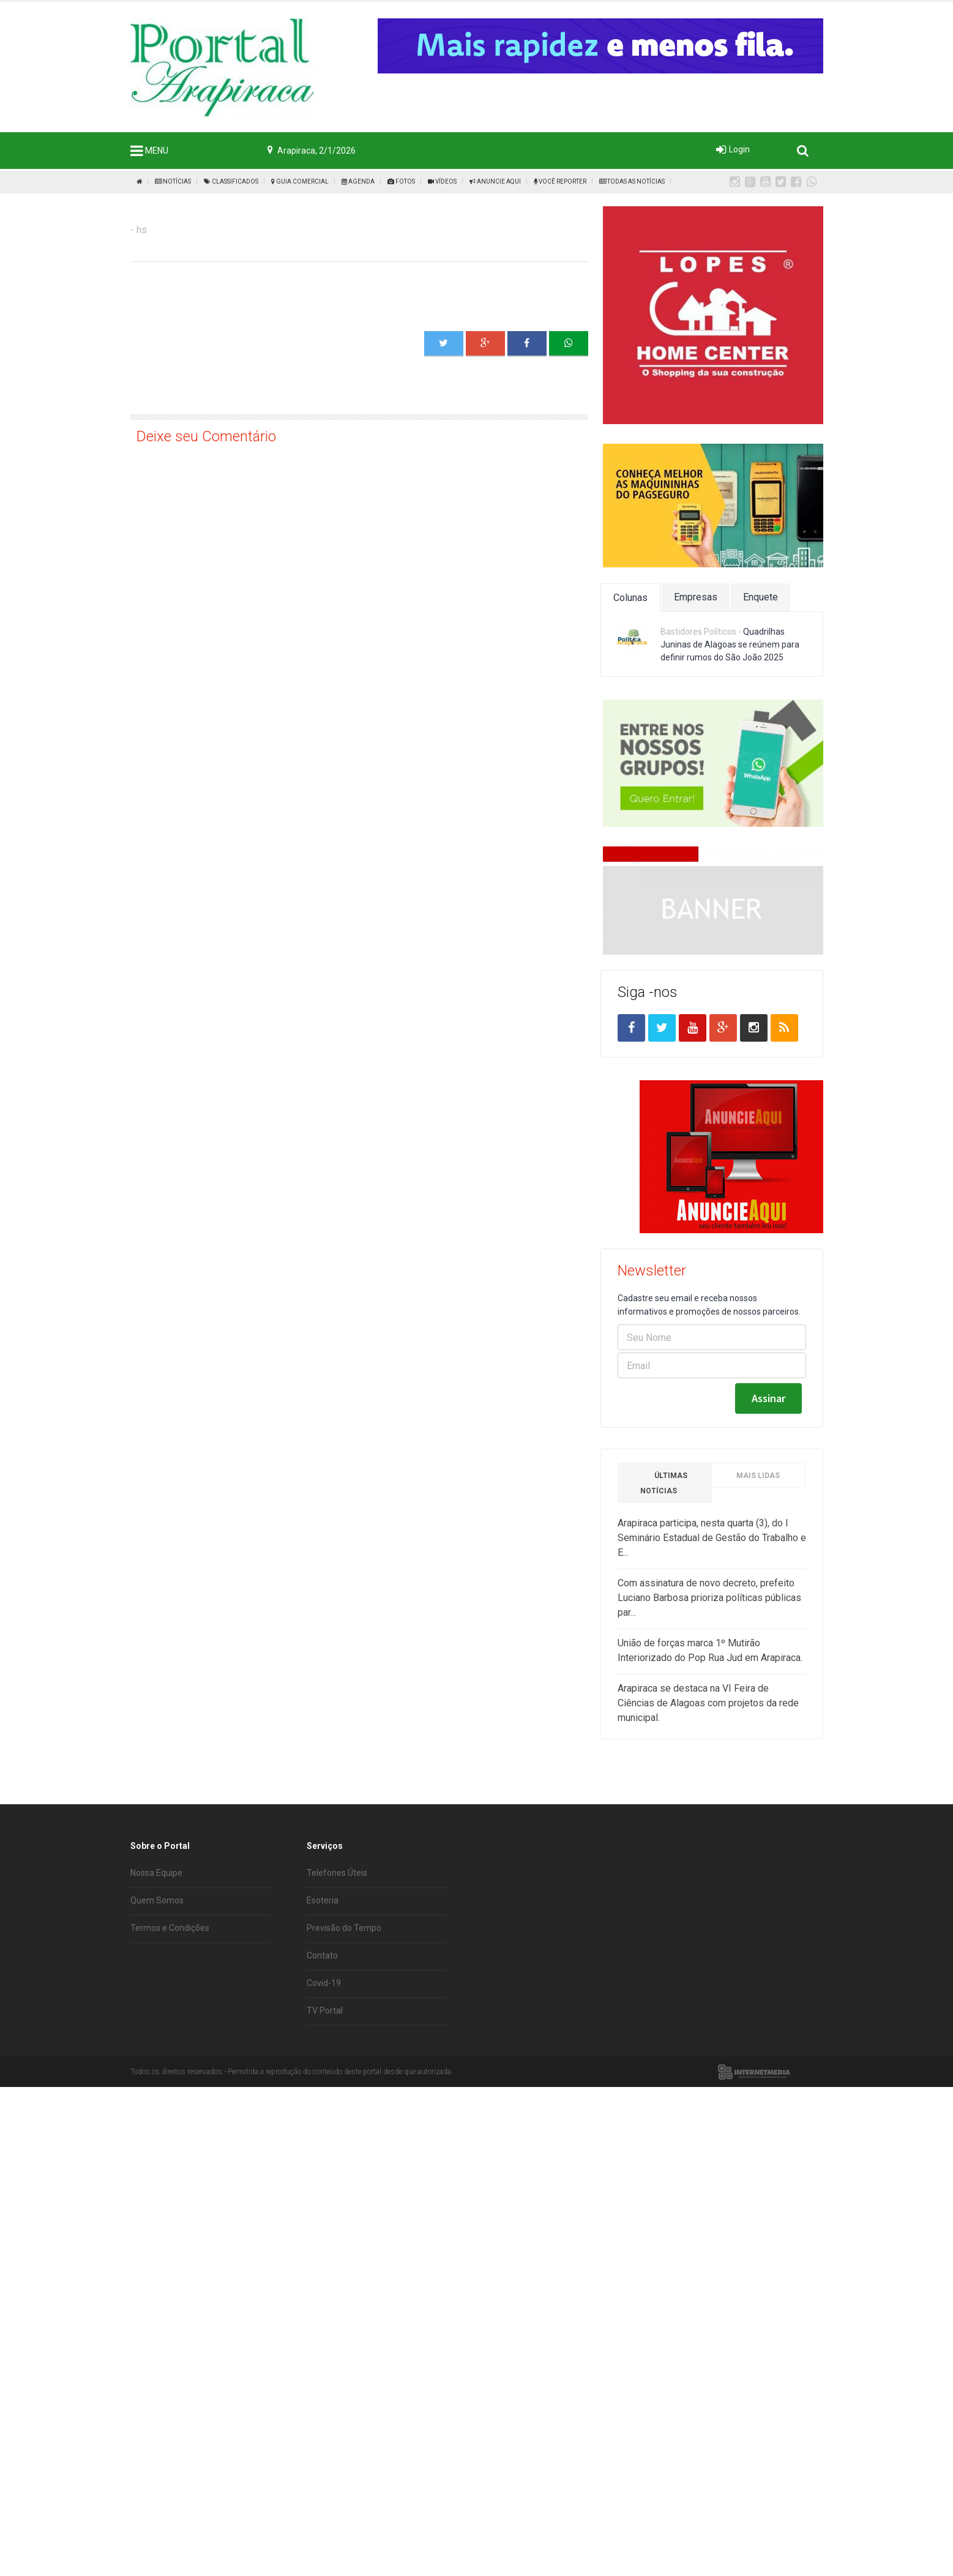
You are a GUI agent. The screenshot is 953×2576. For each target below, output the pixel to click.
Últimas (663, 1574)
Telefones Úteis (337, 1958)
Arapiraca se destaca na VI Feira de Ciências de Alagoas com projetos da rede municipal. (708, 1794)
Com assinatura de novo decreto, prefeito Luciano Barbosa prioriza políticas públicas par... (709, 1688)
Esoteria (322, 1986)
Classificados (231, 181)
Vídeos (442, 181)
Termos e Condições (169, 2013)
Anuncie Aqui (495, 181)
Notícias (173, 181)
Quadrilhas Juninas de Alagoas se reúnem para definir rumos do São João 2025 (729, 644)
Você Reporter (560, 181)
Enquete (760, 597)
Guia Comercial (300, 181)
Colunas (630, 597)
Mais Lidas (758, 1566)
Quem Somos (157, 1986)
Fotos (401, 181)
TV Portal (325, 2096)
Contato (322, 2041)
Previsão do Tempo (344, 2013)
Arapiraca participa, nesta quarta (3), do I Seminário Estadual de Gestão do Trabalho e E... (712, 1628)
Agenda (358, 181)
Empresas (695, 597)
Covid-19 (324, 2069)
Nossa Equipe (156, 1958)
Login (739, 149)
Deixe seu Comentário (206, 436)
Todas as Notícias (632, 181)
